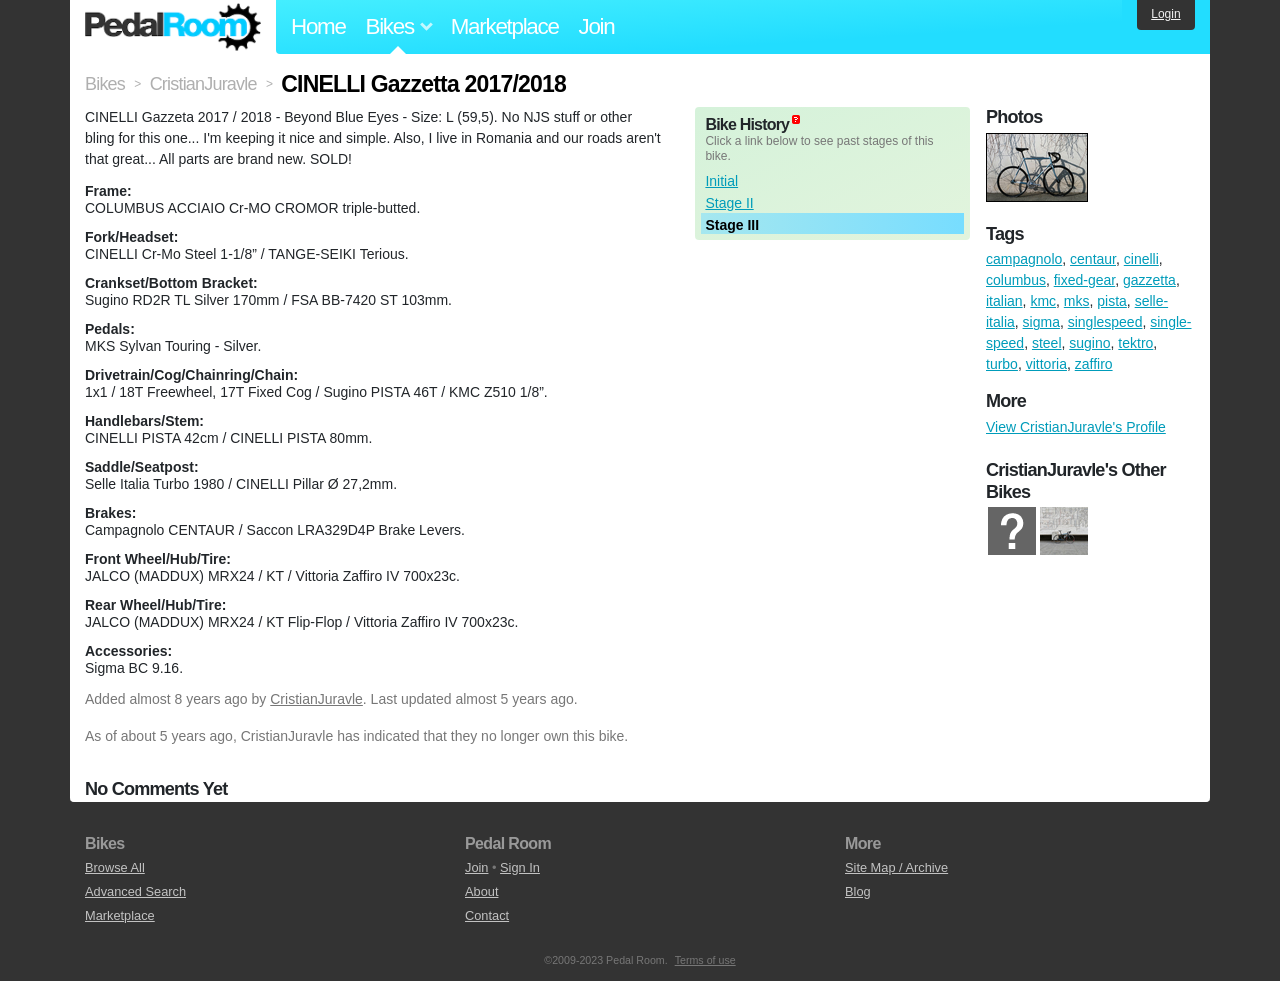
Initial (721, 181)
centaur (1093, 259)
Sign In (520, 867)
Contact (487, 915)
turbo (1002, 364)
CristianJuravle (316, 699)
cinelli (1141, 259)
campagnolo (1024, 259)
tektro (1135, 343)
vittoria (1046, 364)
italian (1004, 301)
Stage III (732, 225)
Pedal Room (173, 27)
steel (1047, 343)
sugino (1089, 343)
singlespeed (1105, 322)
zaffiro (1094, 364)
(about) (796, 119)
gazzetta (1149, 280)
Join (597, 26)
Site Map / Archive (896, 867)
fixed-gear (1084, 280)
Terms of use (705, 960)
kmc (1043, 301)
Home (318, 26)
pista (1112, 301)
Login (1165, 14)
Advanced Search (135, 891)
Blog (858, 891)
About (481, 891)
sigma (1041, 322)
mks (1077, 301)
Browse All (115, 867)
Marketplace (505, 26)
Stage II (729, 203)
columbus (1016, 280)
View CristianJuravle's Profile (1076, 427)
